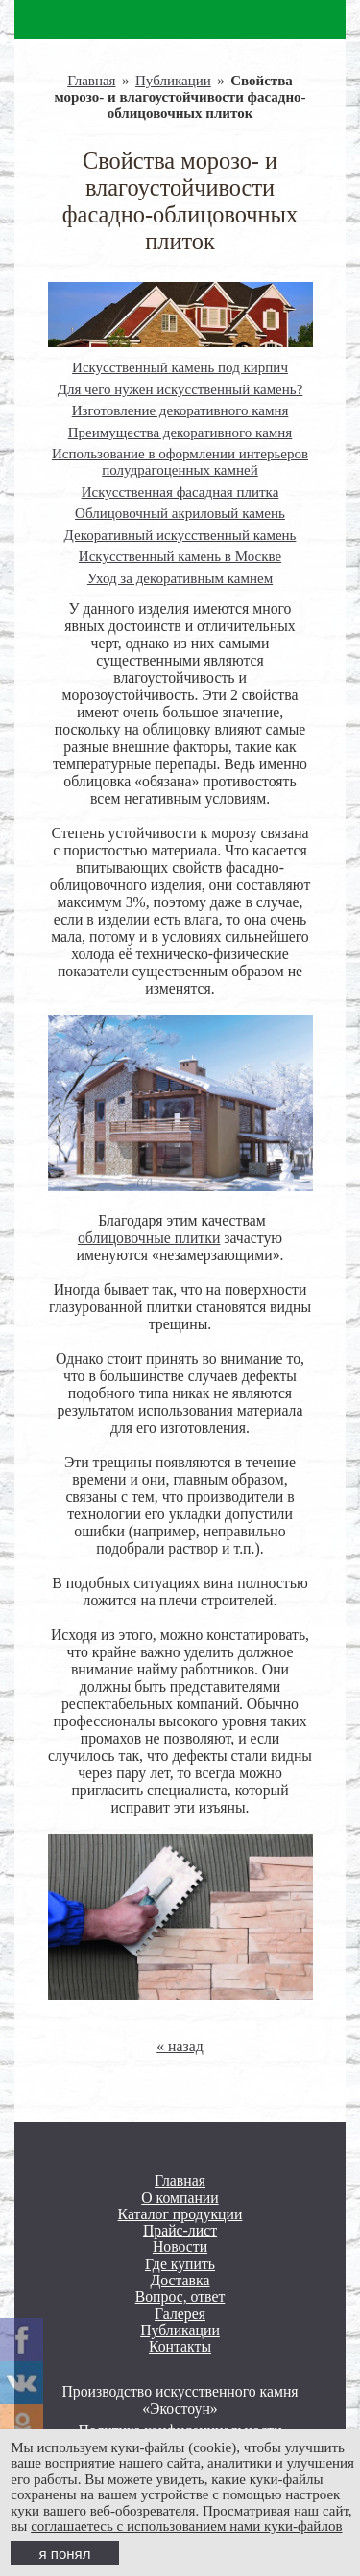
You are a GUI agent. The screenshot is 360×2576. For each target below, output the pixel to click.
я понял (65, 2553)
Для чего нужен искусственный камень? (180, 389)
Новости (180, 2246)
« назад (179, 2046)
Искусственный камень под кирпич (180, 367)
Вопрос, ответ (180, 2296)
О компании (179, 2198)
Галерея (180, 2314)
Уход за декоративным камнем (180, 578)
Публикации (173, 80)
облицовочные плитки (149, 1237)
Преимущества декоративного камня (180, 432)
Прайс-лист (180, 2230)
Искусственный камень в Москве (180, 556)
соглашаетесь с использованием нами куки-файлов (186, 2526)
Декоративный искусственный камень (180, 535)
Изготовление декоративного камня (180, 410)
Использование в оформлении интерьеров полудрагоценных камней (180, 462)
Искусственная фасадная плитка (180, 492)
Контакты (180, 2346)
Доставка (180, 2280)
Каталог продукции (180, 2214)
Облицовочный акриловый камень (180, 513)
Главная (91, 80)
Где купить (180, 2264)
